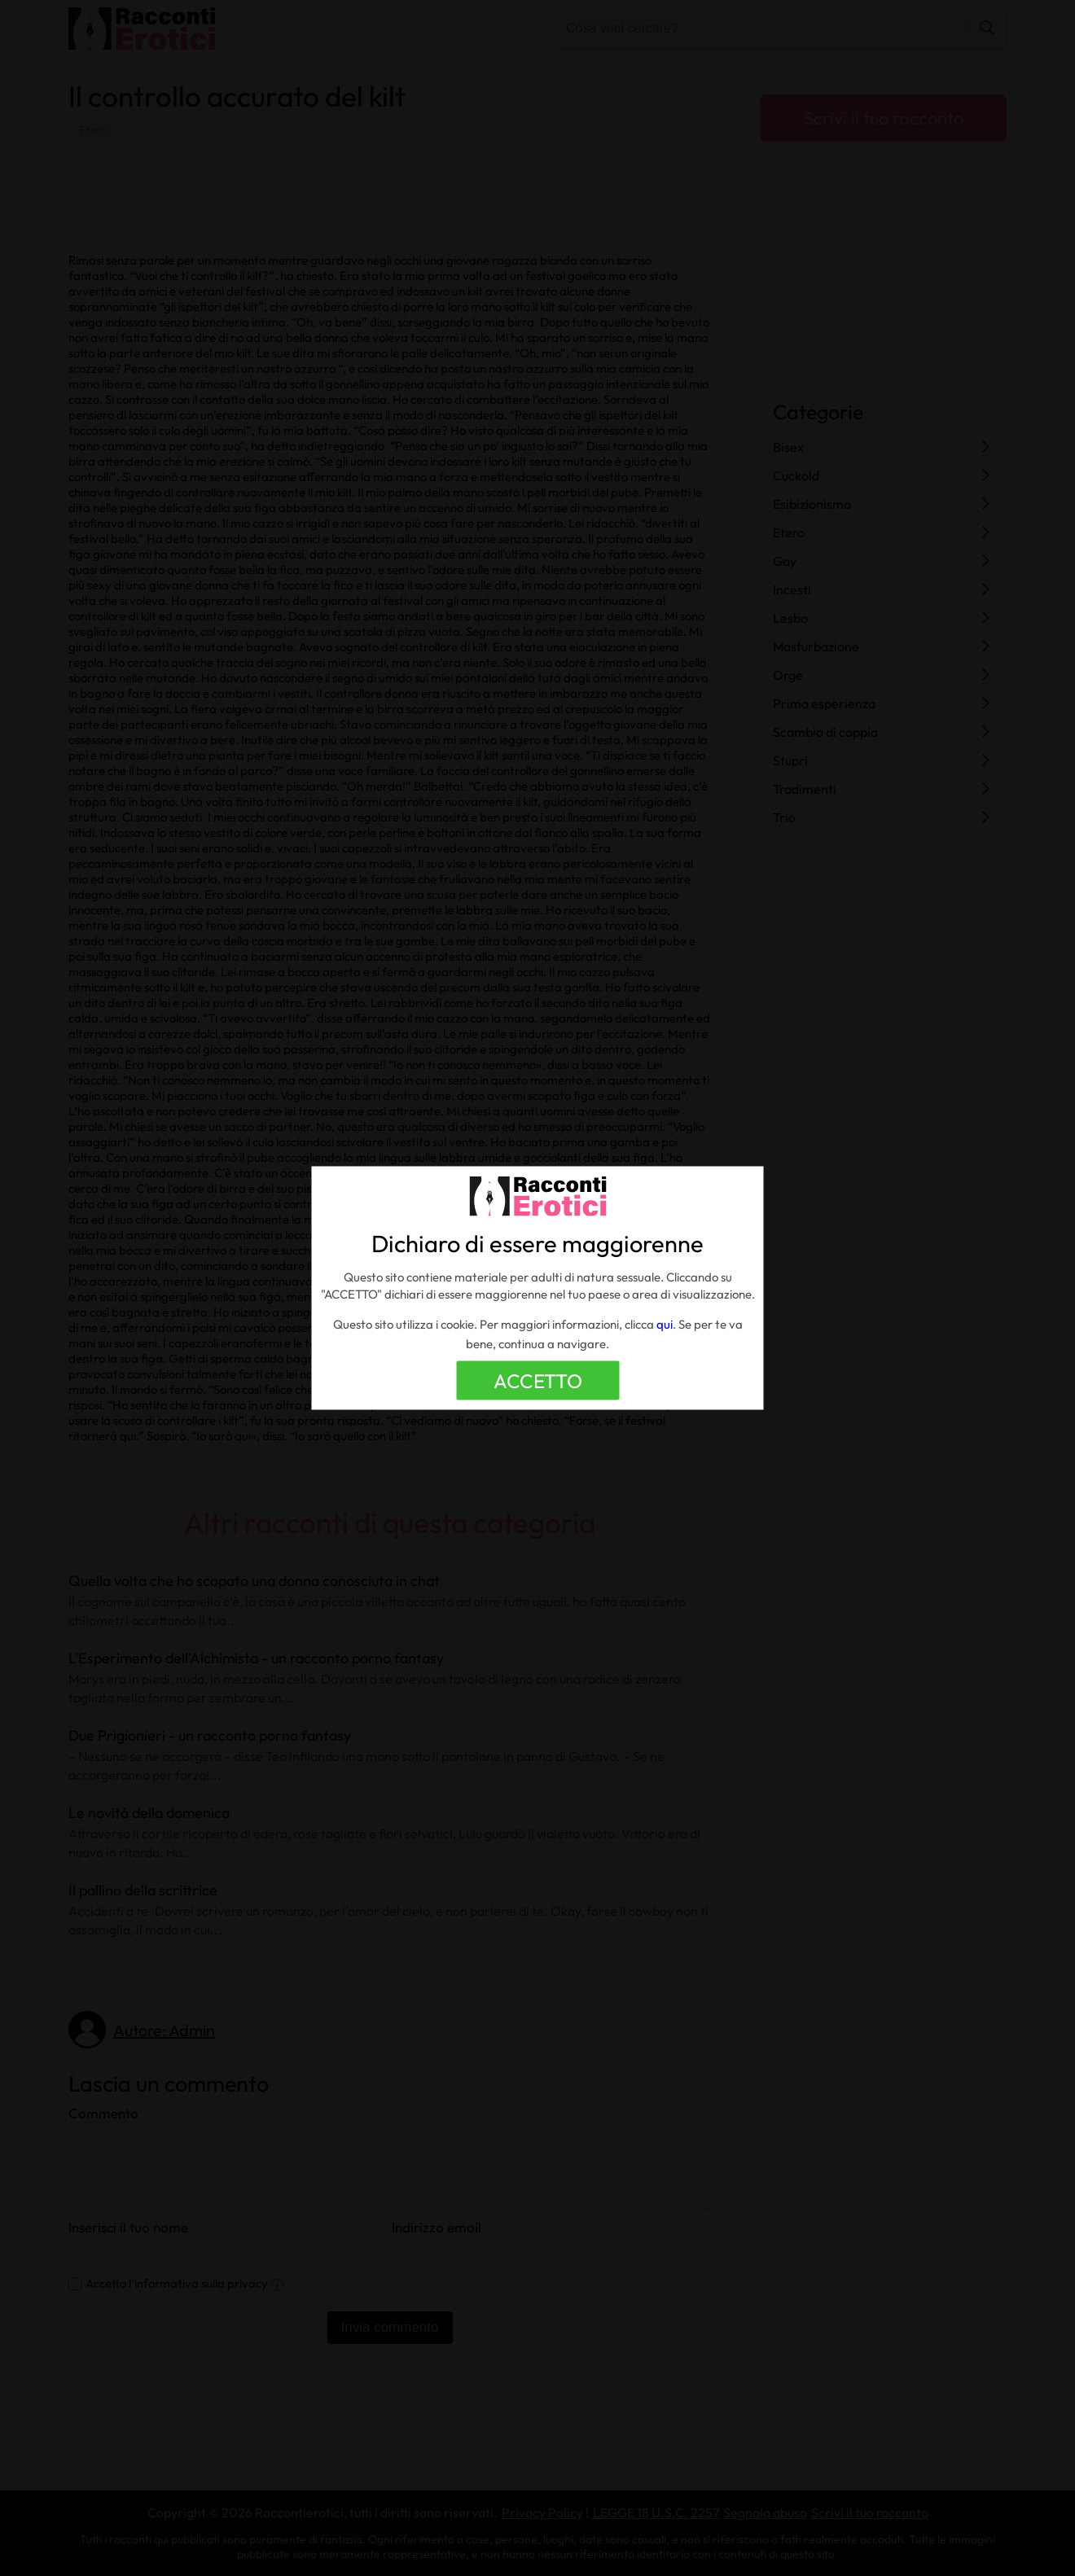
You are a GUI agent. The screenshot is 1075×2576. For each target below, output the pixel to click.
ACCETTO (538, 1381)
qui (664, 1324)
